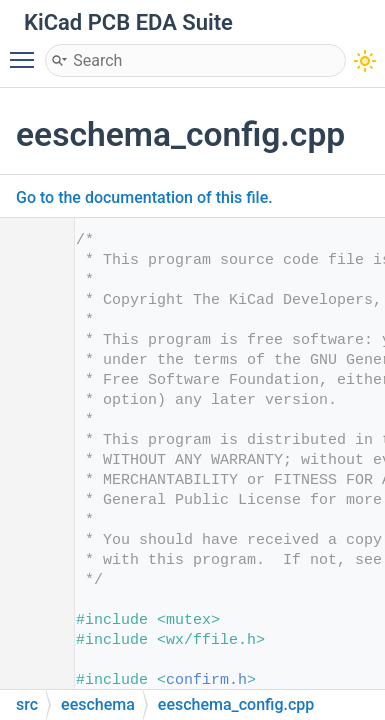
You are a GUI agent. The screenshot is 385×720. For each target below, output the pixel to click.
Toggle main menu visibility (27, 51)
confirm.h (206, 680)
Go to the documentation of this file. (144, 197)
